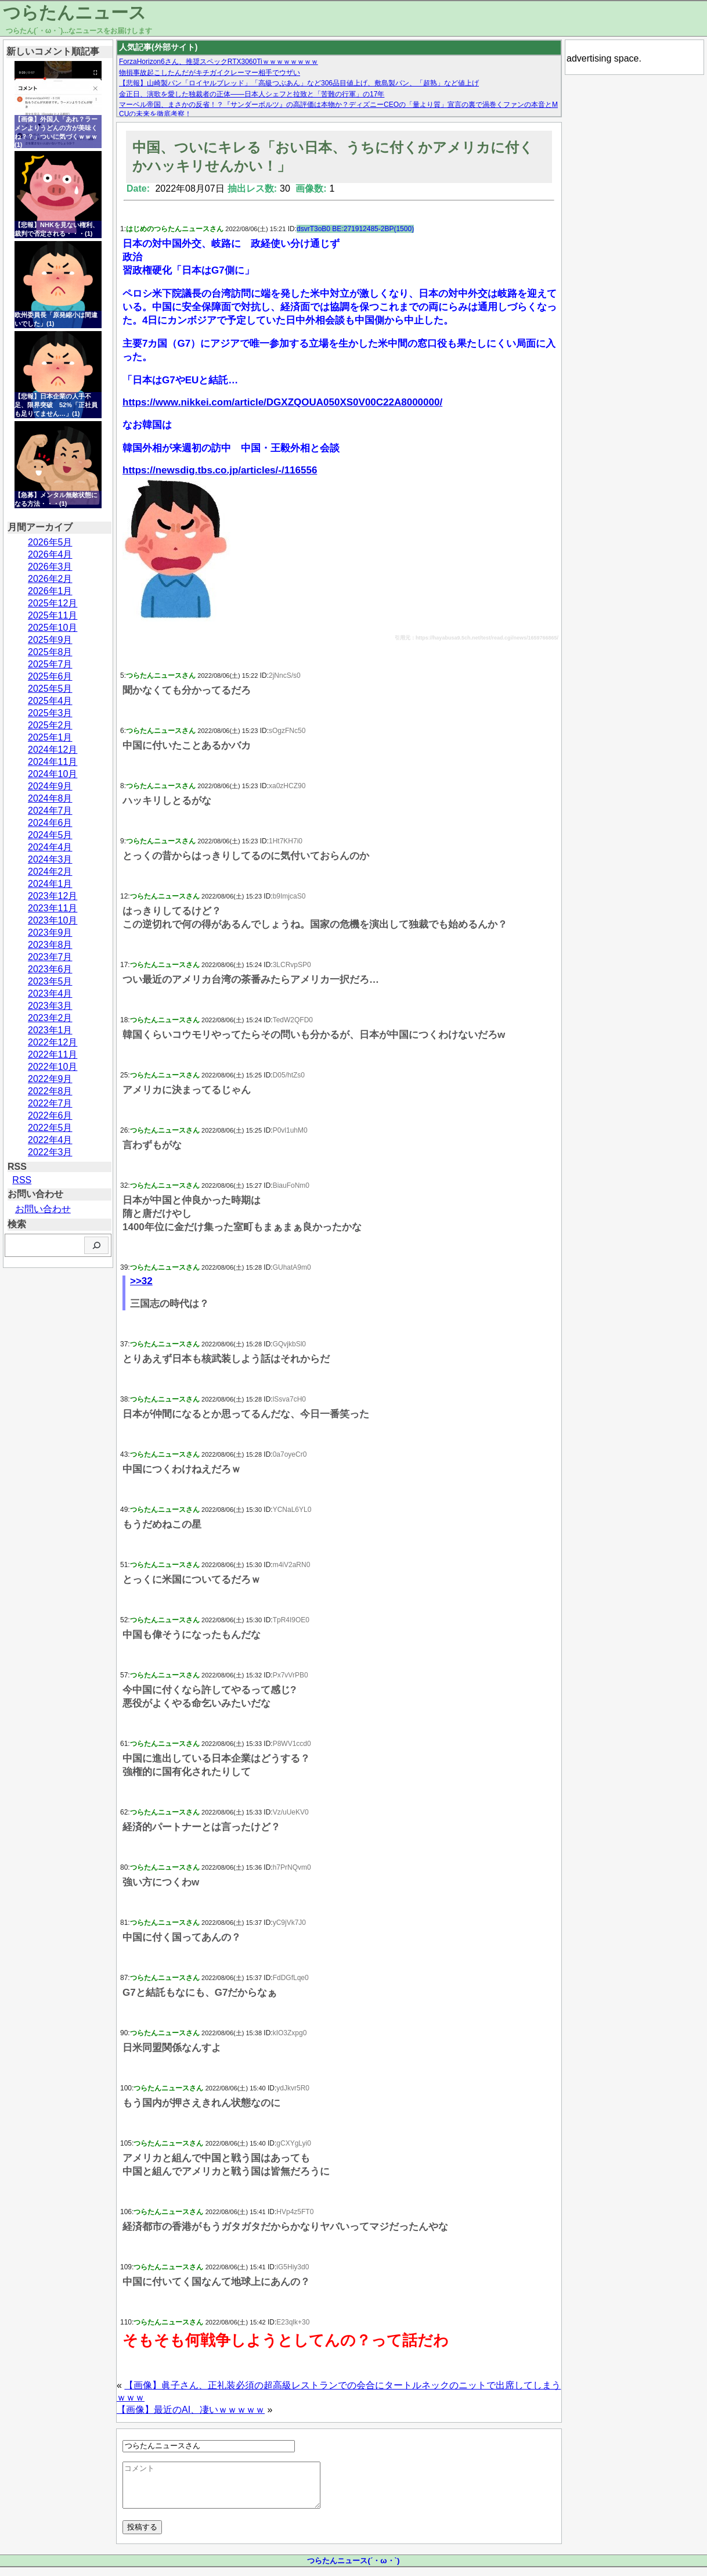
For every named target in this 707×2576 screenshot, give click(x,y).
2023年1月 (50, 1030)
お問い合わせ (43, 1209)
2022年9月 (50, 1079)
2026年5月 (50, 542)
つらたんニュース (74, 12)
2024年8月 (50, 798)
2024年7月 (50, 810)
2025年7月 (50, 664)
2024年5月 (50, 835)
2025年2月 (50, 725)
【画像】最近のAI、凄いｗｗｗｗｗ (191, 2410)
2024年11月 (52, 762)
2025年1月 (50, 737)
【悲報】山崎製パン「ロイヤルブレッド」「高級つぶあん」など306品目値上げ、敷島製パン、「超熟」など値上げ (299, 83)
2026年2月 (50, 579)
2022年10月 (52, 1067)
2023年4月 (50, 993)
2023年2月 (50, 1018)
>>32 (141, 1281)
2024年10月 (52, 774)
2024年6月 (50, 823)
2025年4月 (50, 701)
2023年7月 (50, 957)
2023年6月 (50, 969)
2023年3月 (50, 1006)
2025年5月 (50, 689)
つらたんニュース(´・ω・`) (353, 2569)
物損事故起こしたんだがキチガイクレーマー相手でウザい (209, 73)
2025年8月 (50, 652)
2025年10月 (52, 628)
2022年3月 (50, 1152)
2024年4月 (50, 847)
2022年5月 (50, 1128)
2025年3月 (50, 713)
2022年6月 (50, 1115)
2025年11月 (52, 615)
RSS (21, 1180)
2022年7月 (50, 1103)
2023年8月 (50, 945)
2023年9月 (50, 932)
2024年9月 (50, 786)
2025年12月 (52, 603)
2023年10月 (52, 920)
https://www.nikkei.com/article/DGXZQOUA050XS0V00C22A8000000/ (282, 402)
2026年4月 (50, 554)
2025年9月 (50, 640)
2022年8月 (50, 1091)
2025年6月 (50, 676)
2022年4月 (50, 1140)
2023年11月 (52, 908)
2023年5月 (50, 981)
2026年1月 (50, 591)
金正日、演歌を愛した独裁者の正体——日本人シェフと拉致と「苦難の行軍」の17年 (251, 94)
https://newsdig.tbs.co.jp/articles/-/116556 (219, 470)
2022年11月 (52, 1054)
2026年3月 (50, 567)
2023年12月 (52, 896)
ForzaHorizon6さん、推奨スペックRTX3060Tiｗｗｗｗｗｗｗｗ (218, 62)
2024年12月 (52, 750)
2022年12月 (52, 1042)
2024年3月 (50, 859)
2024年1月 (50, 884)
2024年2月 (50, 871)
